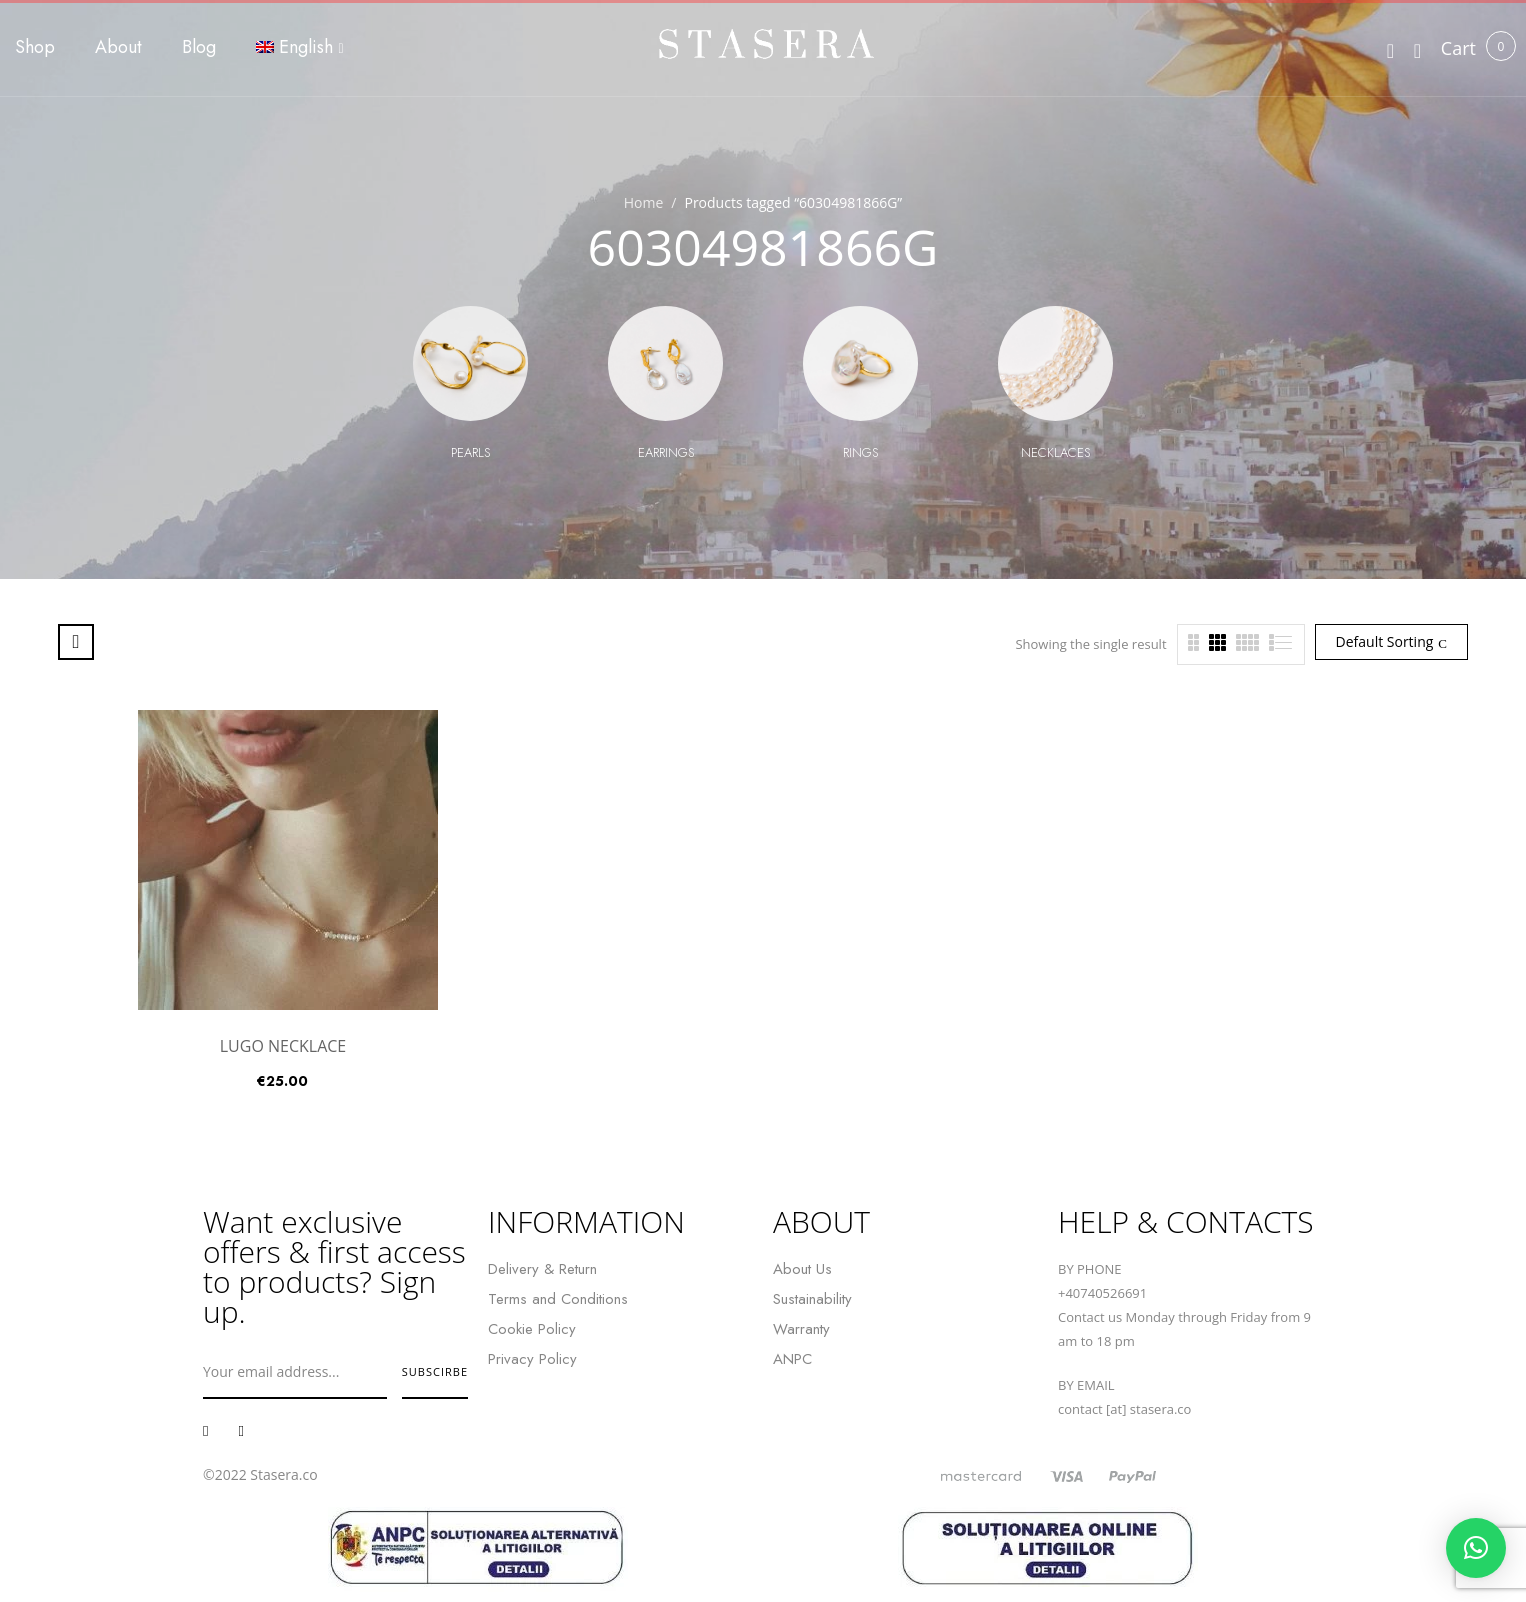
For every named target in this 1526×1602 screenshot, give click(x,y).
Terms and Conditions (558, 1299)
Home (644, 202)
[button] (1458, 48)
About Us (802, 1269)
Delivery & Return (542, 1269)
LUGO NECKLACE (283, 1046)
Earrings (666, 452)
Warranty (801, 1329)
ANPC (792, 1359)
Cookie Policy (532, 1329)
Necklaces (1055, 452)
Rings (860, 452)
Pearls (470, 452)
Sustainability (812, 1299)
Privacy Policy (532, 1359)
